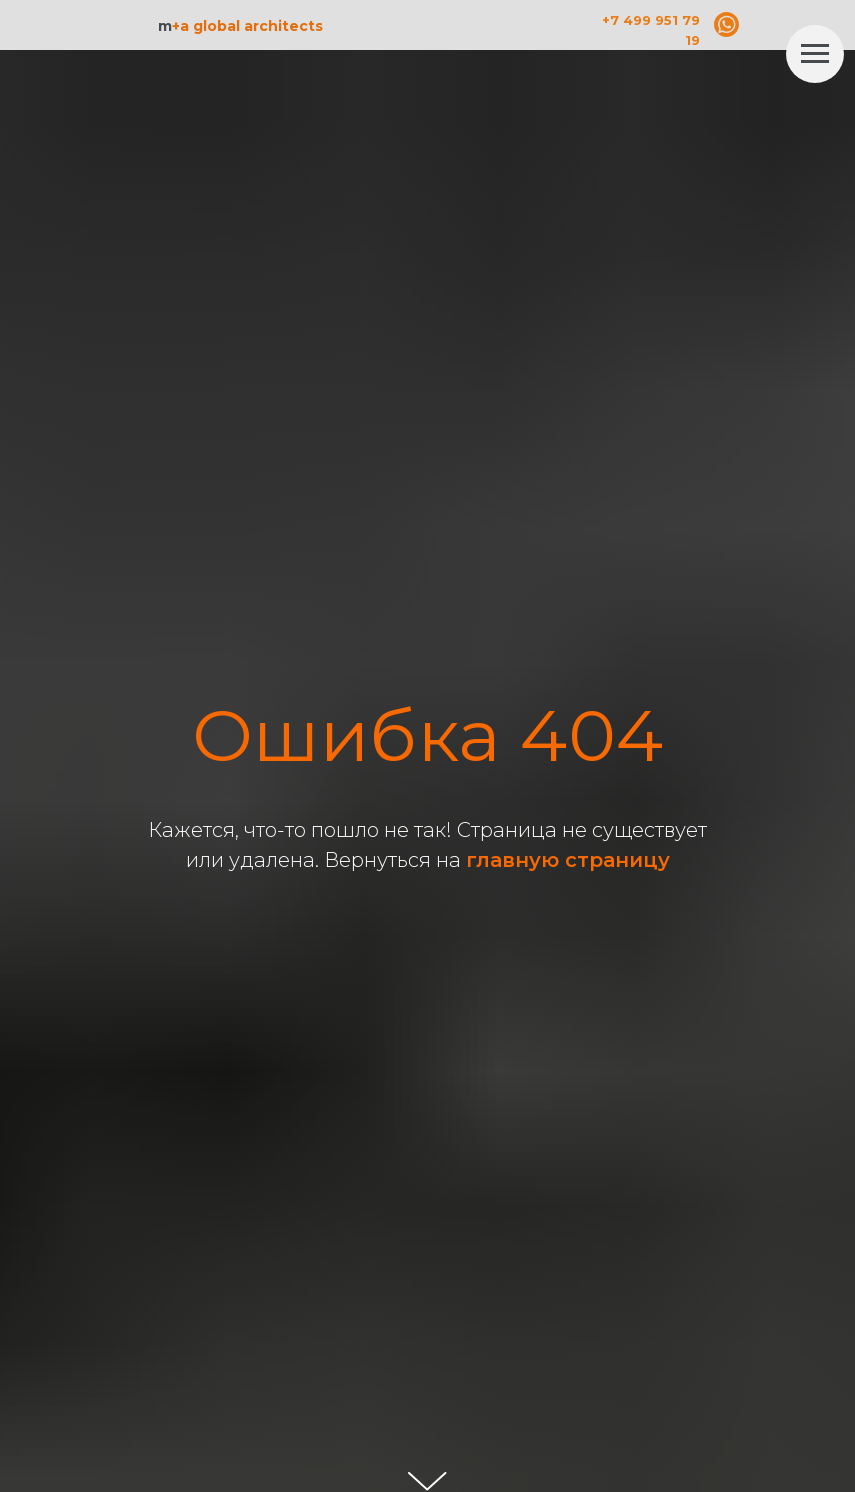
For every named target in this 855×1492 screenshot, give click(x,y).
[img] (726, 24)
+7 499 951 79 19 (651, 30)
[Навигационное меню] (815, 54)
